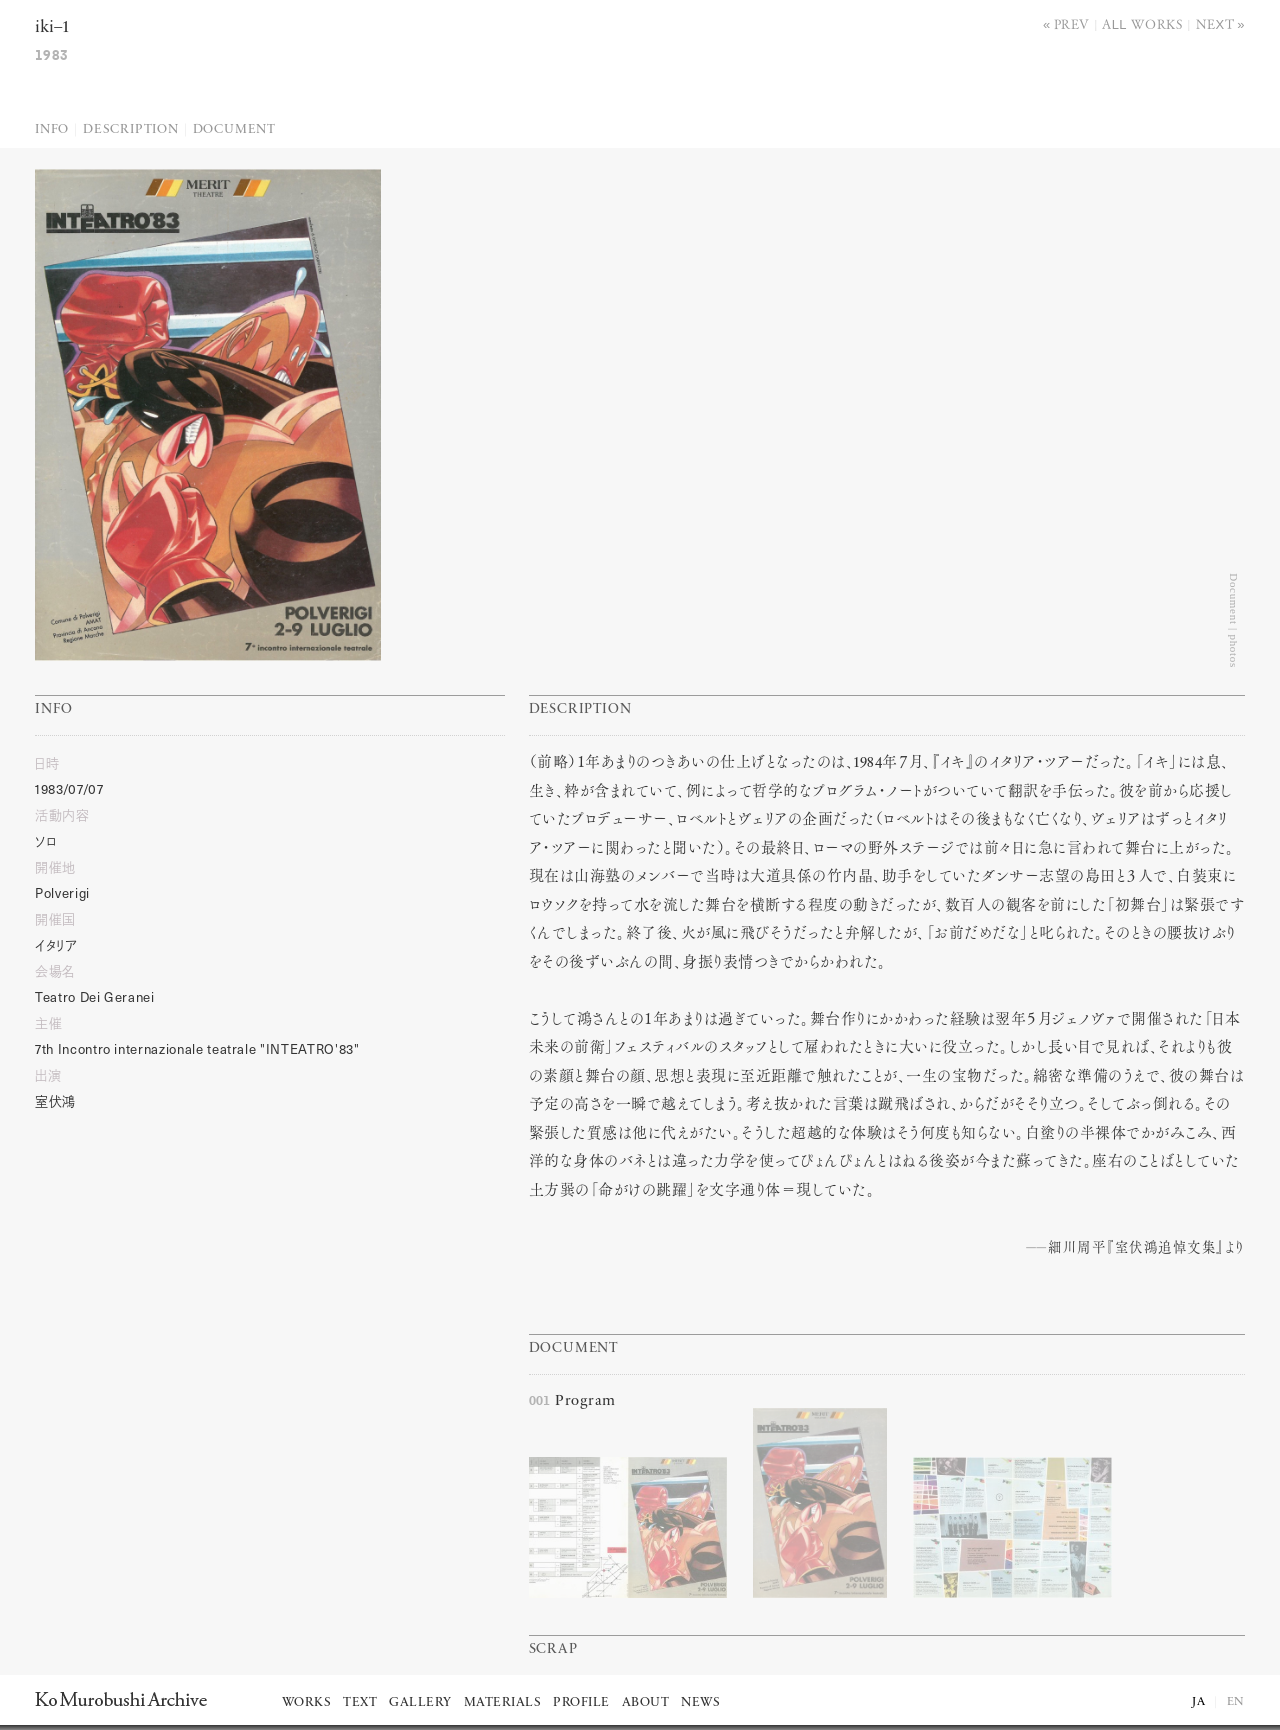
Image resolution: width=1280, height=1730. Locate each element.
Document (234, 129)
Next (1215, 23)
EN (1236, 1702)
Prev (1072, 23)
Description (131, 129)
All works (1142, 23)
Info (52, 129)
